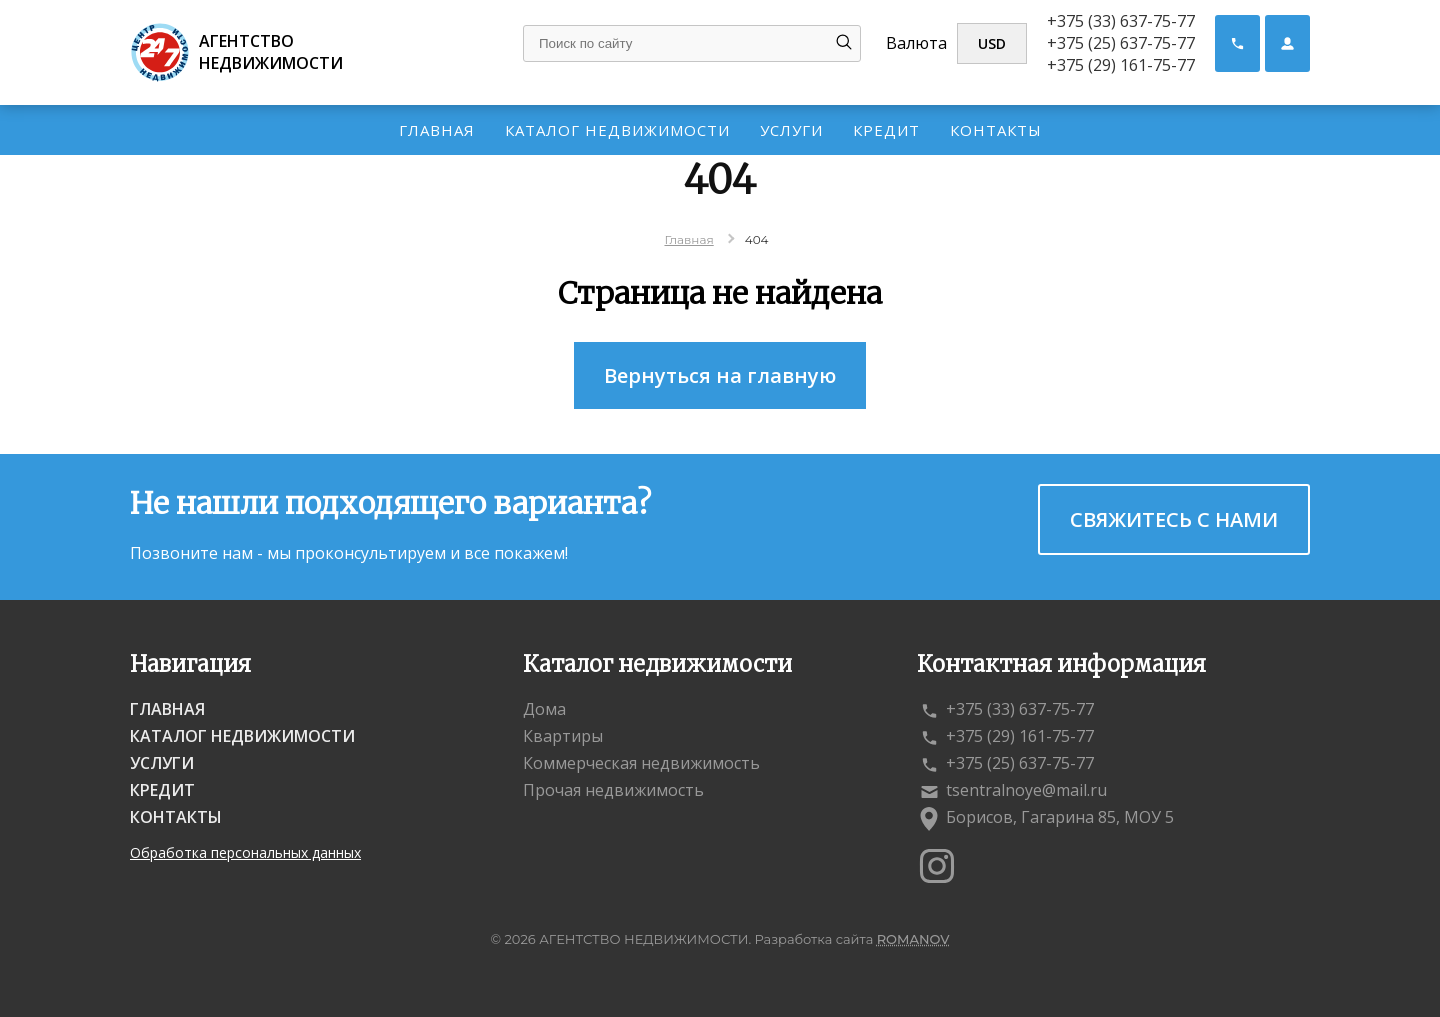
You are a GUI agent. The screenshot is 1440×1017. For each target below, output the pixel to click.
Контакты (996, 130)
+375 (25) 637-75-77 (1121, 43)
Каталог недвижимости (617, 130)
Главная (437, 130)
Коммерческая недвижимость (641, 763)
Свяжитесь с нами (1174, 519)
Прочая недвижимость (613, 790)
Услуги (791, 130)
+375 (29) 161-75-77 (1121, 65)
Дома (544, 709)
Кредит (886, 130)
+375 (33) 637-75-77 (1121, 21)
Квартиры (563, 736)
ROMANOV (913, 939)
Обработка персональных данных (245, 852)
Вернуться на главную (720, 375)
